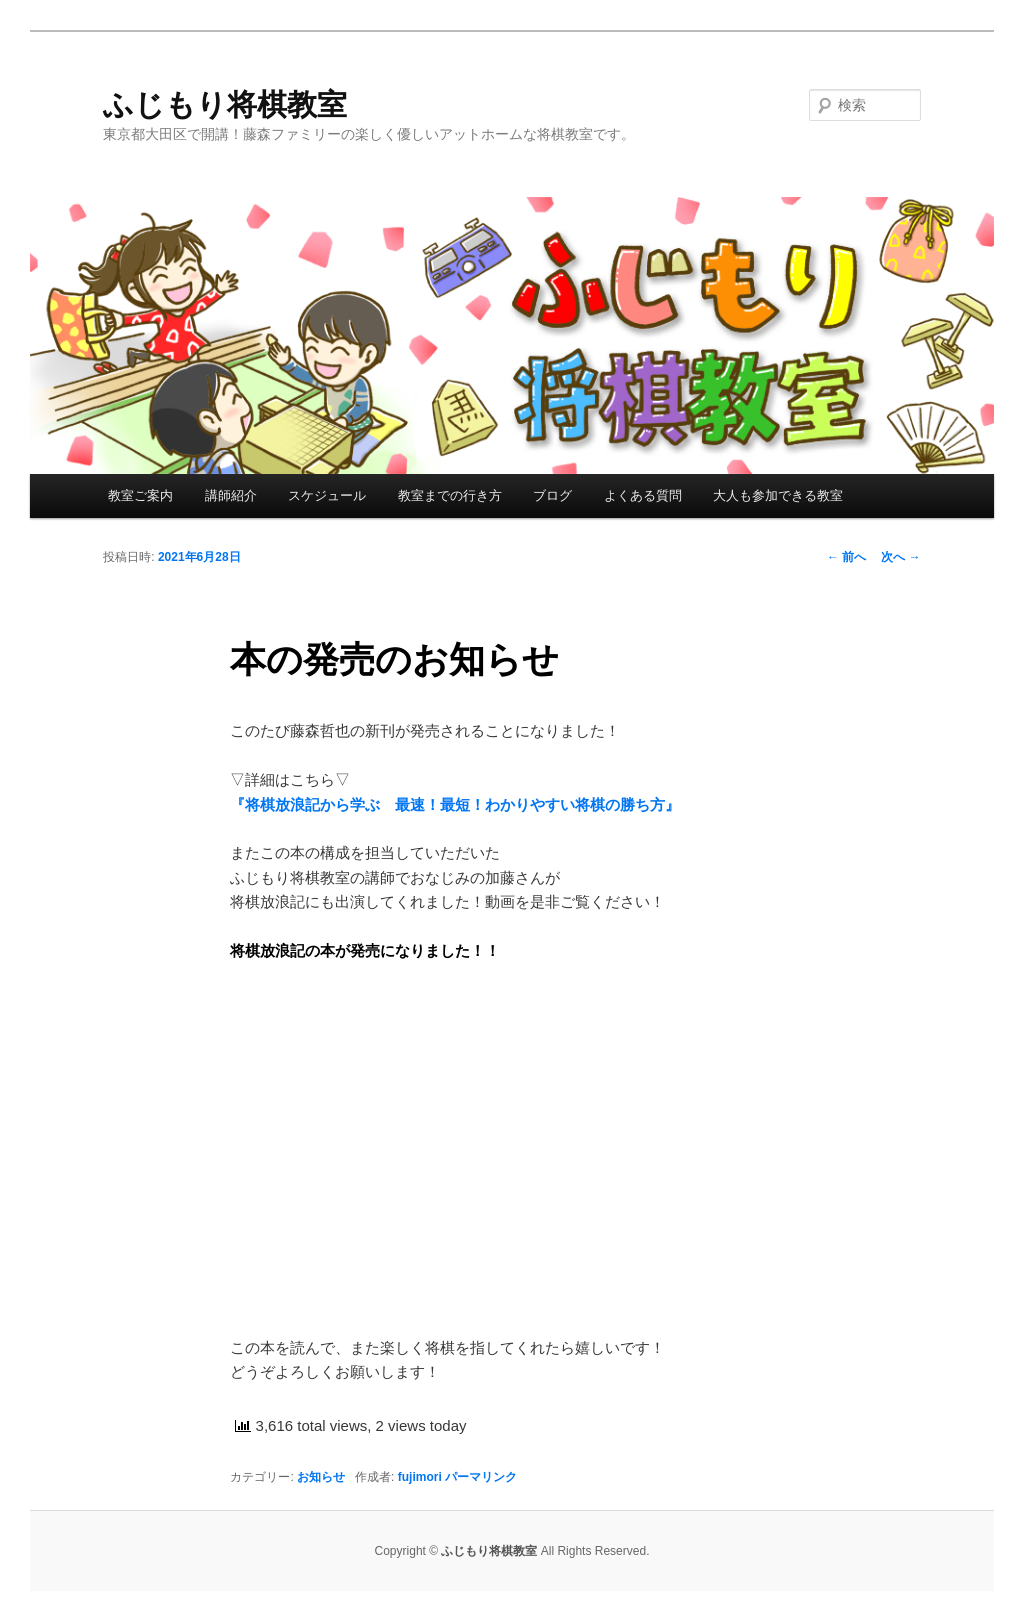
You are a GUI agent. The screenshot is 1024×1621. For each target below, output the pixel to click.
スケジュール (327, 495)
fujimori (420, 1477)
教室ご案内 (140, 495)
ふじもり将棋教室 (225, 104)
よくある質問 (643, 495)
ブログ (552, 495)
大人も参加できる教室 (778, 495)
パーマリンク (481, 1477)
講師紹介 (231, 495)
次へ (900, 557)
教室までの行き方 (450, 495)
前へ (846, 557)
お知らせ (321, 1477)
